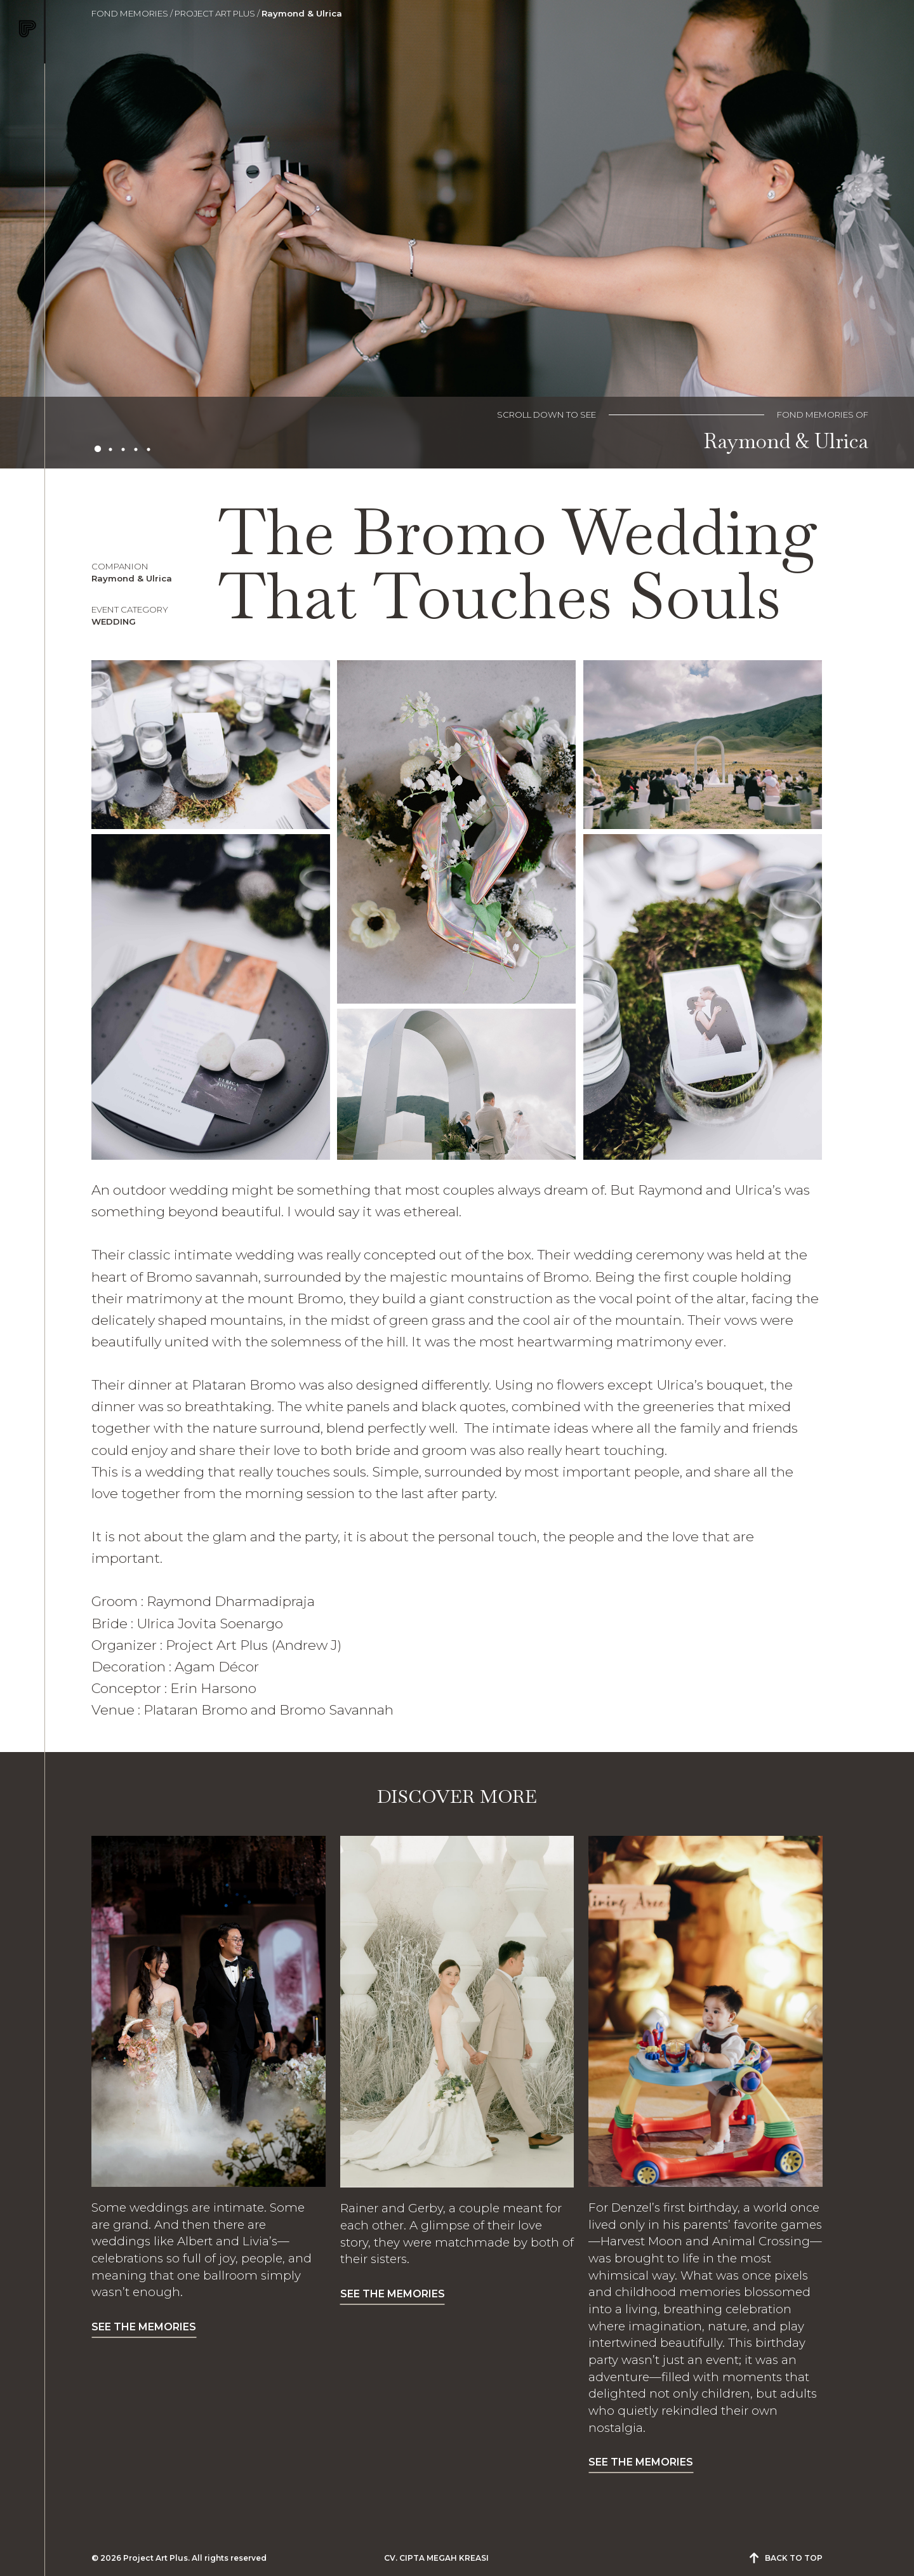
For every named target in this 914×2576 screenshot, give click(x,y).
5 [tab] (148, 449)
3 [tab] (123, 449)
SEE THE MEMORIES (143, 2327)
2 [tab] (110, 449)
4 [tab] (135, 449)
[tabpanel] (457, 234)
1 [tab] (97, 449)
